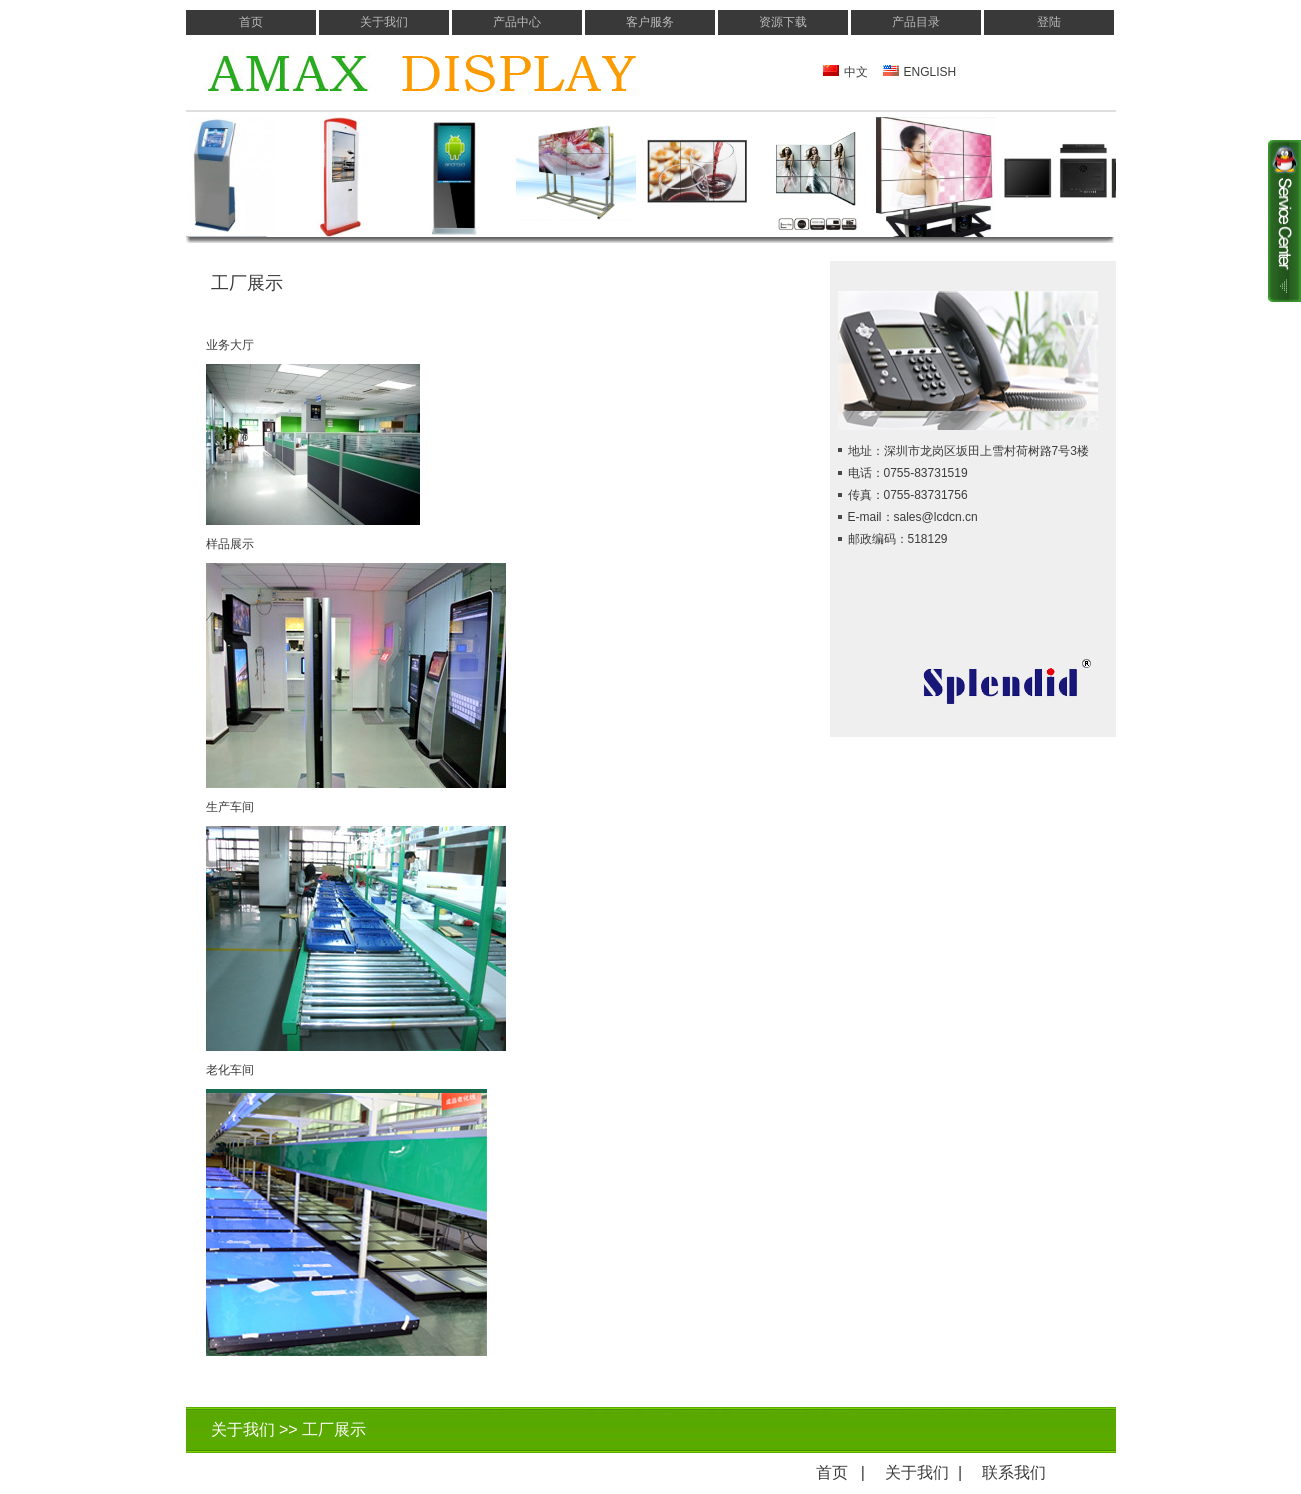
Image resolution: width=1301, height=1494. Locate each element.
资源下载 (783, 22)
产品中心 (517, 22)
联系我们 (1014, 1472)
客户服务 (650, 22)
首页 (251, 22)
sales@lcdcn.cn (936, 517)
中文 (856, 72)
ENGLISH (930, 72)
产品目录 (916, 22)
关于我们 (384, 22)
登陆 (1049, 22)
